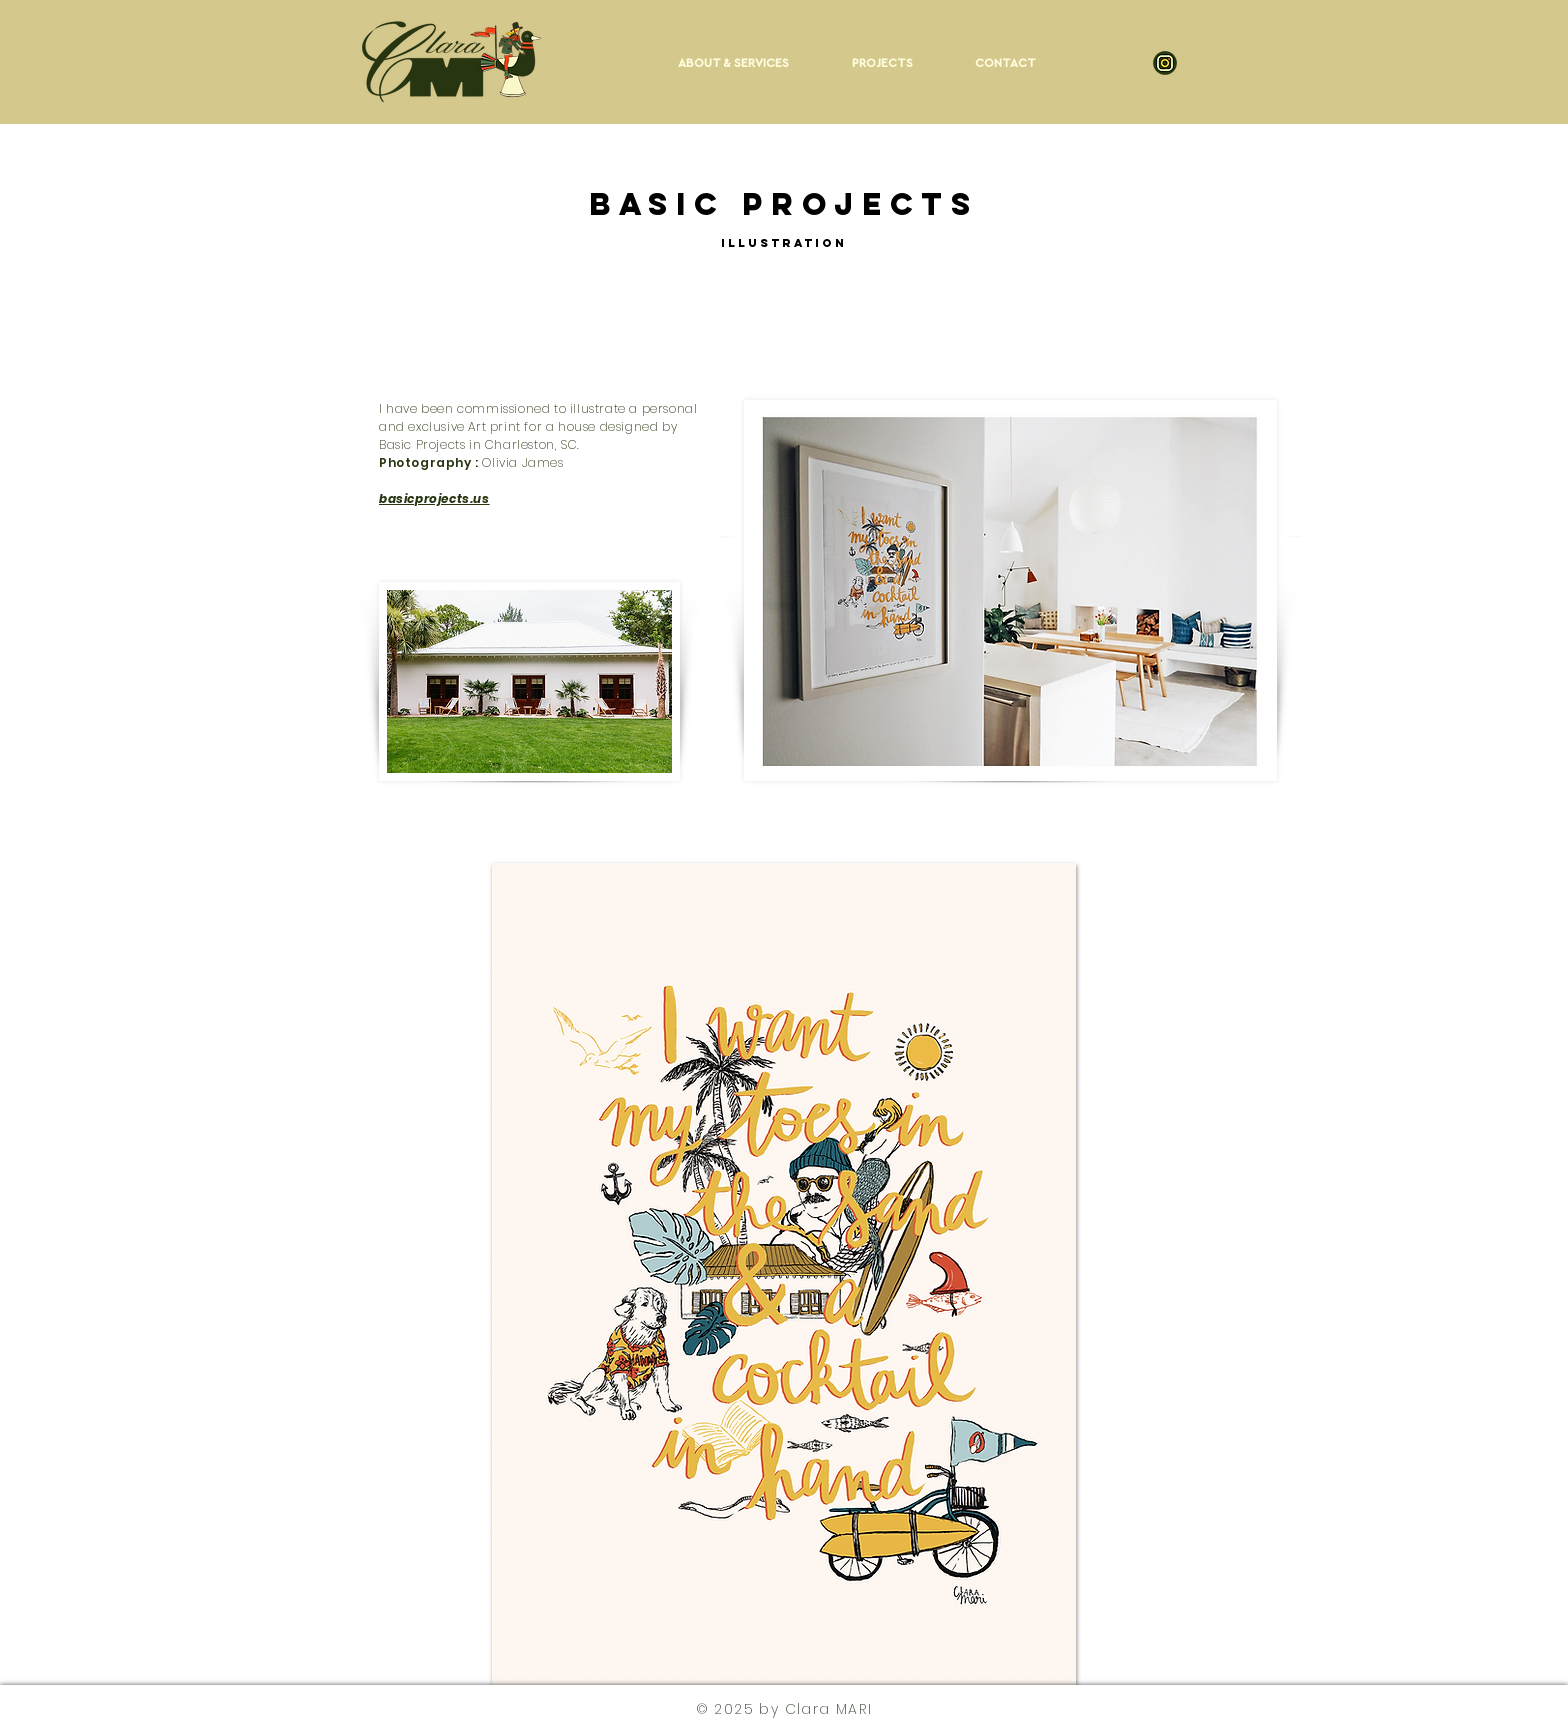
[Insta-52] (1165, 63)
